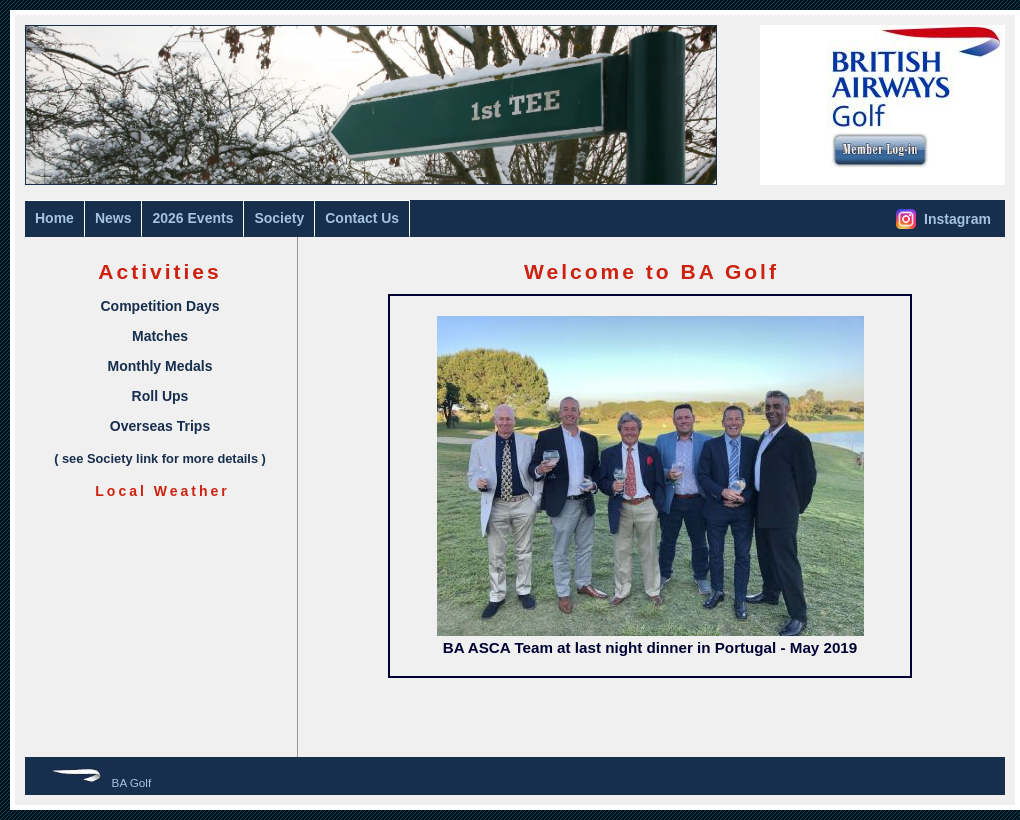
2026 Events (192, 218)
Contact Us (362, 218)
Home (54, 218)
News (113, 218)
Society (279, 218)
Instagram (943, 219)
